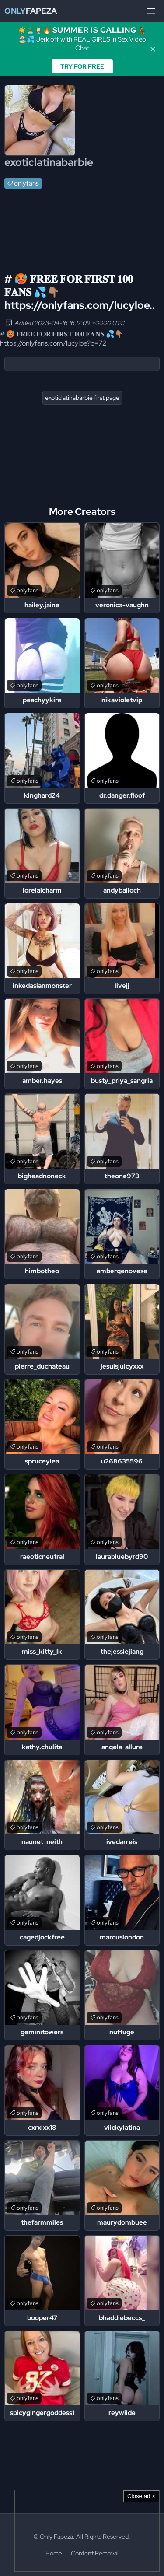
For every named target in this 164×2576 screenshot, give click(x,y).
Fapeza (30, 11)
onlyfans (26, 183)
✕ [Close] (153, 49)
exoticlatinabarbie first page (82, 398)
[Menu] (151, 11)
